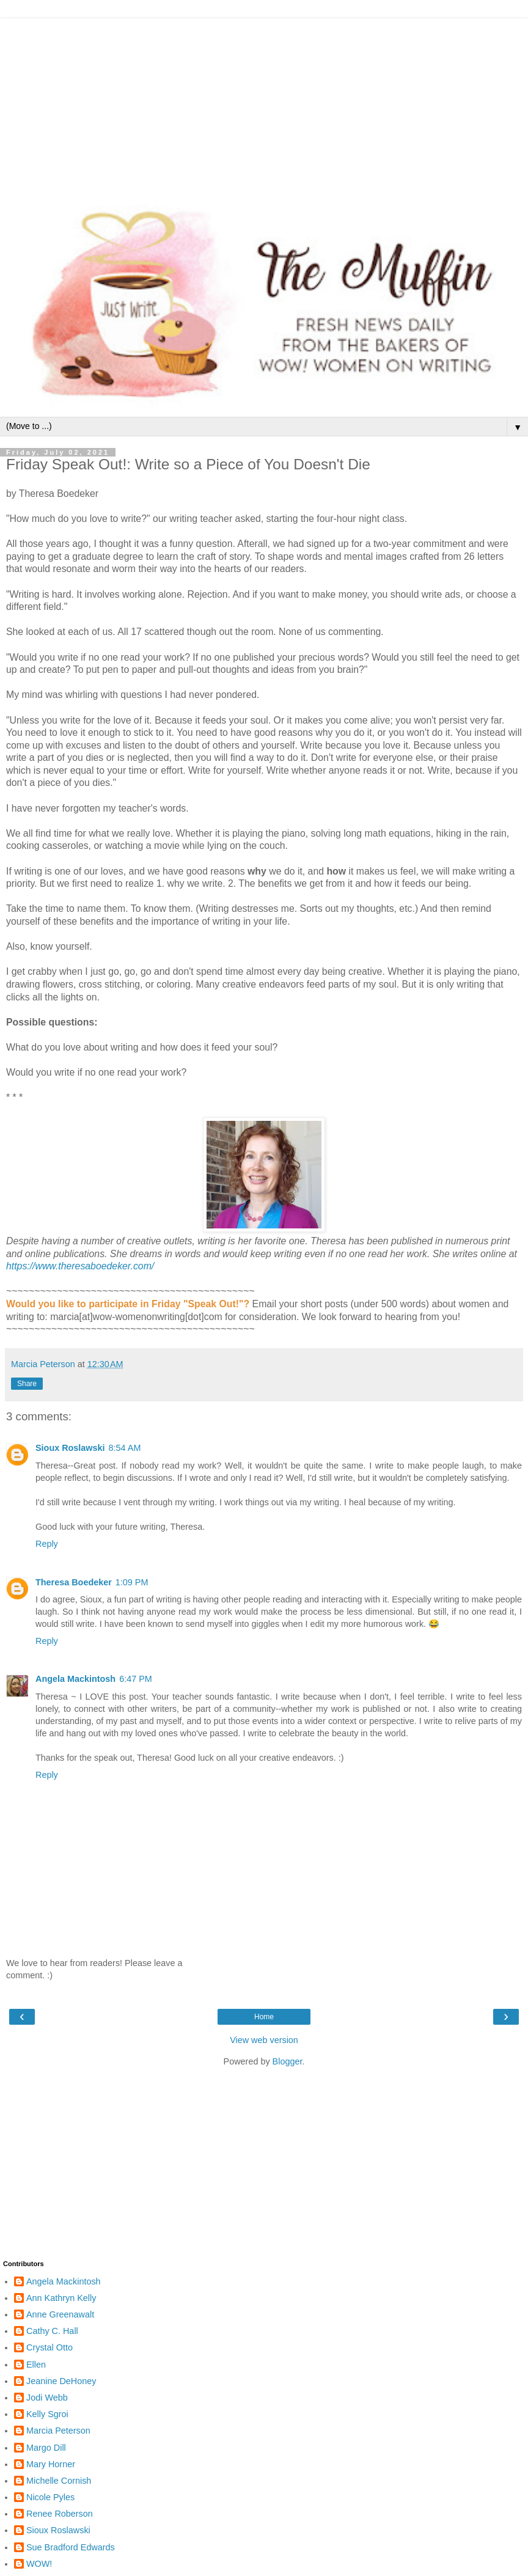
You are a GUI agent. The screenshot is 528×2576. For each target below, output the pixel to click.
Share (27, 1383)
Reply (46, 1544)
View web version (264, 2040)
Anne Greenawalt (60, 2314)
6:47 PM (135, 1679)
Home (264, 2017)
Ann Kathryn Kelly (61, 2298)
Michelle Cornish (58, 2481)
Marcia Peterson (58, 2430)
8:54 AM (125, 1448)
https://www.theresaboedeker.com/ (80, 1266)
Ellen (36, 2364)
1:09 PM (132, 1582)
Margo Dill (46, 2448)
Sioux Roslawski (70, 1448)
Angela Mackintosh (75, 1679)
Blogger (287, 2061)
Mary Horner (50, 2464)
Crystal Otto (49, 2347)
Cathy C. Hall (52, 2331)
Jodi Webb (47, 2397)
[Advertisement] (264, 103)
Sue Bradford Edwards (70, 2547)
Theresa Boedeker (73, 1582)
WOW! (39, 2564)
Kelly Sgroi (47, 2414)
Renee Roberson (59, 2514)
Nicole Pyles (50, 2497)
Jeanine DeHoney (61, 2381)
